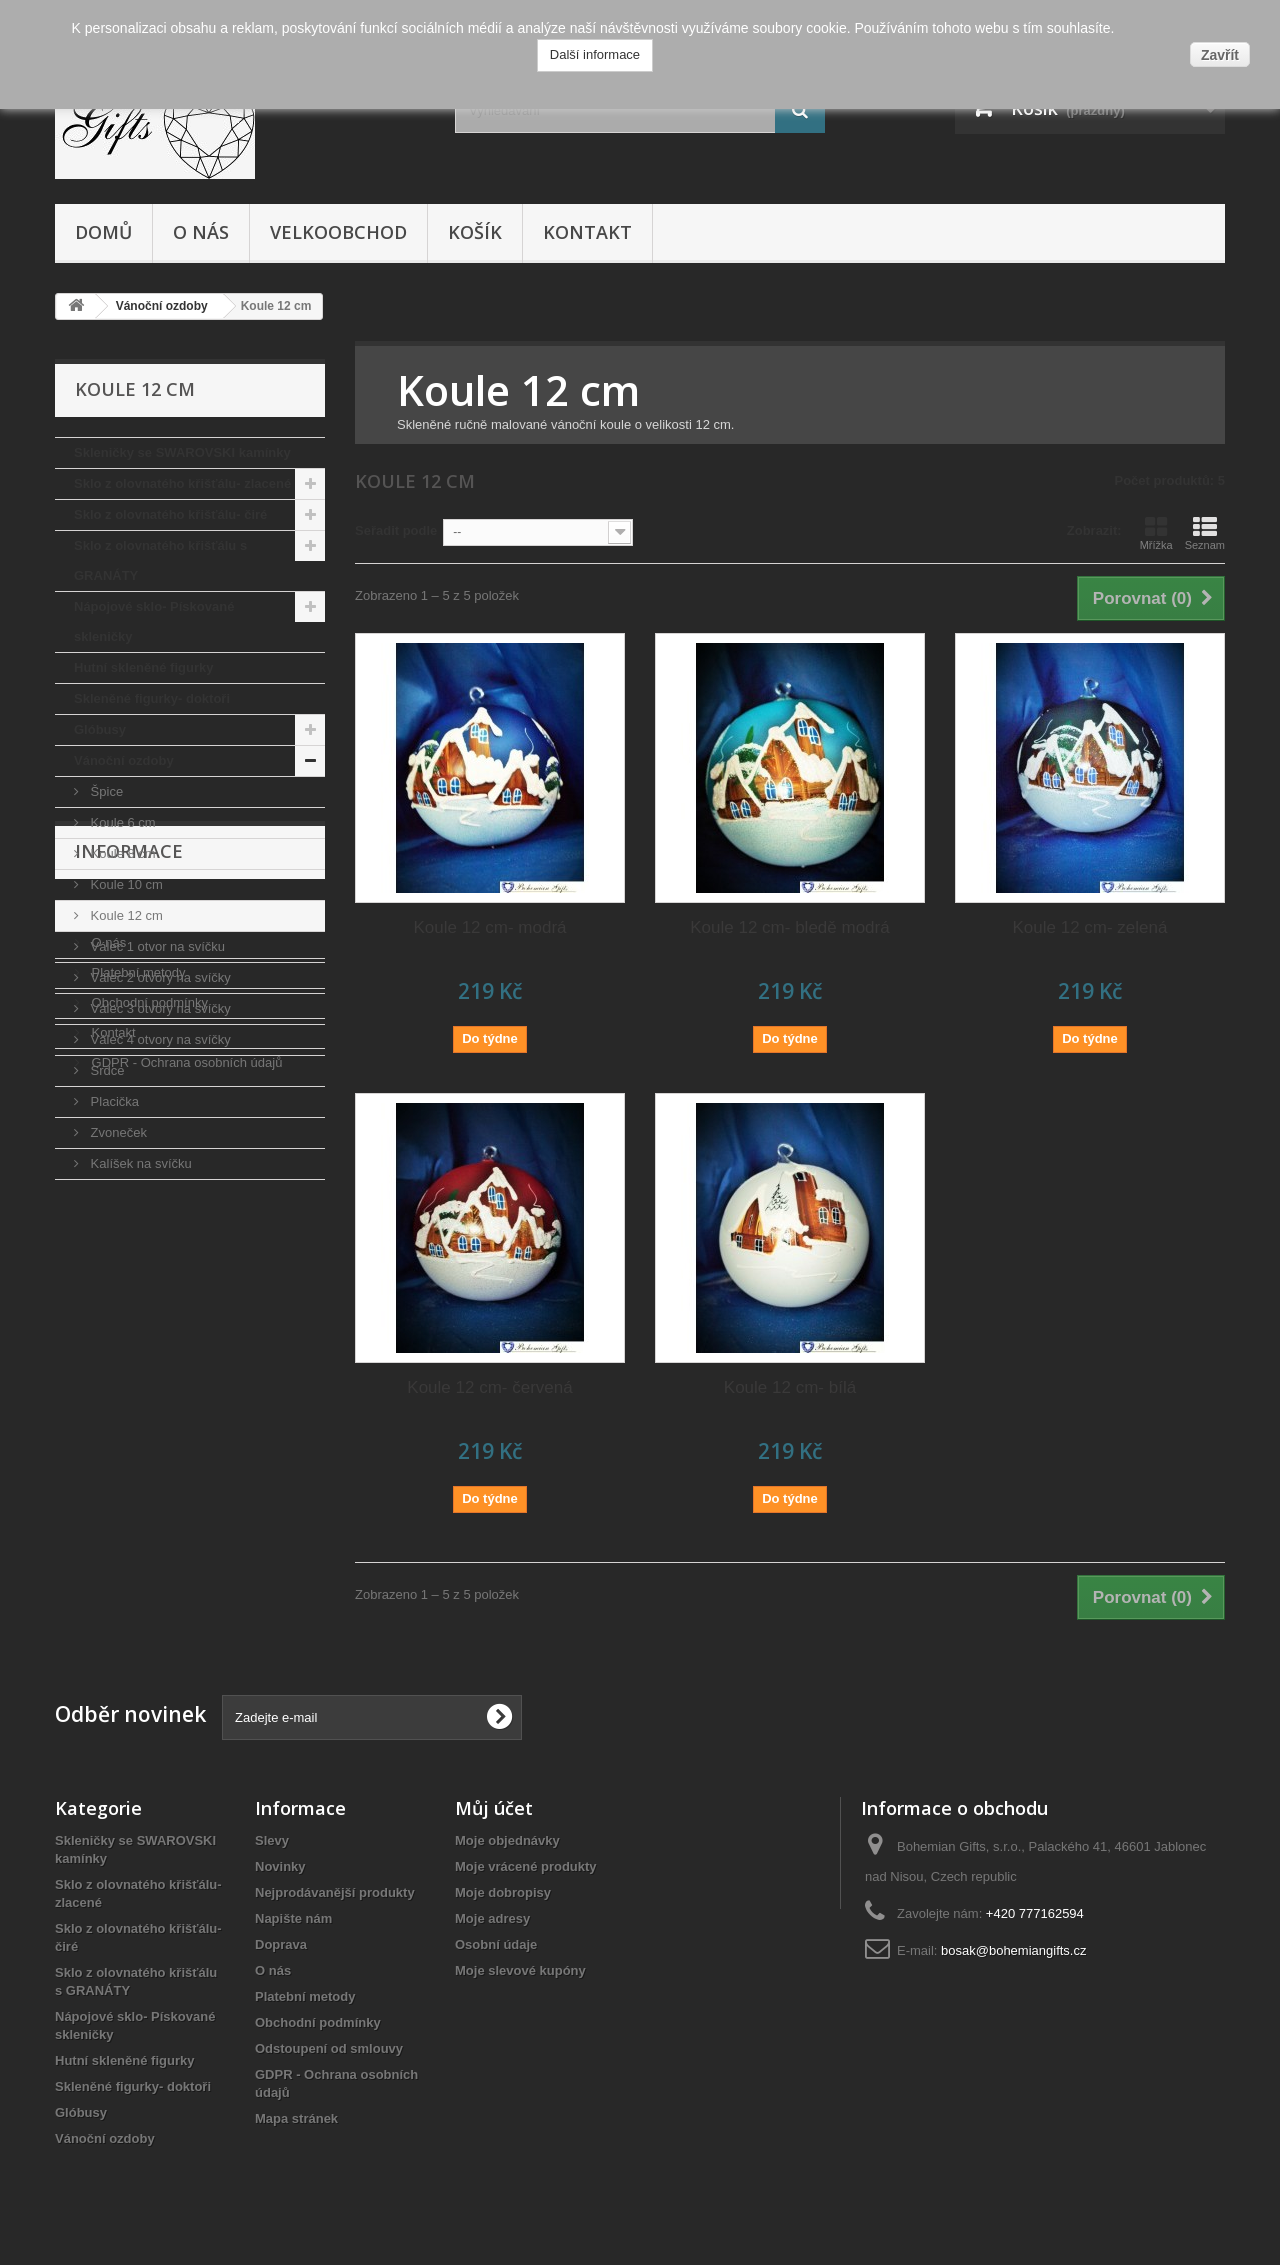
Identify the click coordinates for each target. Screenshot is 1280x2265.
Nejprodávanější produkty (335, 1892)
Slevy (272, 1840)
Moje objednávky (507, 1840)
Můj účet (494, 1808)
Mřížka (1156, 533)
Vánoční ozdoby (124, 760)
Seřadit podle (396, 530)
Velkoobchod (338, 232)
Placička (113, 1101)
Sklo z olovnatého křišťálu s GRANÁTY (160, 560)
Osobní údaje (496, 1944)
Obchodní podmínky (148, 1383)
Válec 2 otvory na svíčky (159, 977)
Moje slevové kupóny (520, 1970)
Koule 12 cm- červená (489, 1387)
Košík (475, 232)
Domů (103, 232)
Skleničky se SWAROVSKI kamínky (182, 452)
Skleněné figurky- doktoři (152, 698)
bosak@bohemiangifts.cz (1013, 1950)
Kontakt (587, 232)
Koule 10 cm (125, 884)
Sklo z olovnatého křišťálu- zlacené (182, 483)
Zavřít (1220, 55)
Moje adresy (492, 1918)
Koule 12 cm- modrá (489, 927)
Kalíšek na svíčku (139, 1163)
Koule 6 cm (121, 822)
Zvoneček (117, 1132)
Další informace (595, 54)
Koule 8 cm (121, 853)
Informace (129, 1240)
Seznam (1205, 533)
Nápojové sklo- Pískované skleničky (154, 621)
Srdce (106, 1070)
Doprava (114, 1293)
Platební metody (137, 1353)
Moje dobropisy (503, 1892)
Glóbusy (100, 729)
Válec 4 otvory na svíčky (159, 1039)
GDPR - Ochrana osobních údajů (185, 1443)
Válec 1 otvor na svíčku (156, 946)
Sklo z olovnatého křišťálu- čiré (170, 514)
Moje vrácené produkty (526, 1866)
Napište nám (293, 1918)
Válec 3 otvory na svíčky (159, 1008)
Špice (105, 791)
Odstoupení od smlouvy (329, 2048)
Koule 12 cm (125, 915)
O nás (201, 232)
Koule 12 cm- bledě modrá (789, 927)
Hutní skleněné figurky (143, 667)
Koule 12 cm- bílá (790, 1387)
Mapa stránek (296, 2118)
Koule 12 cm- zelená (1089, 927)
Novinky (280, 1866)
